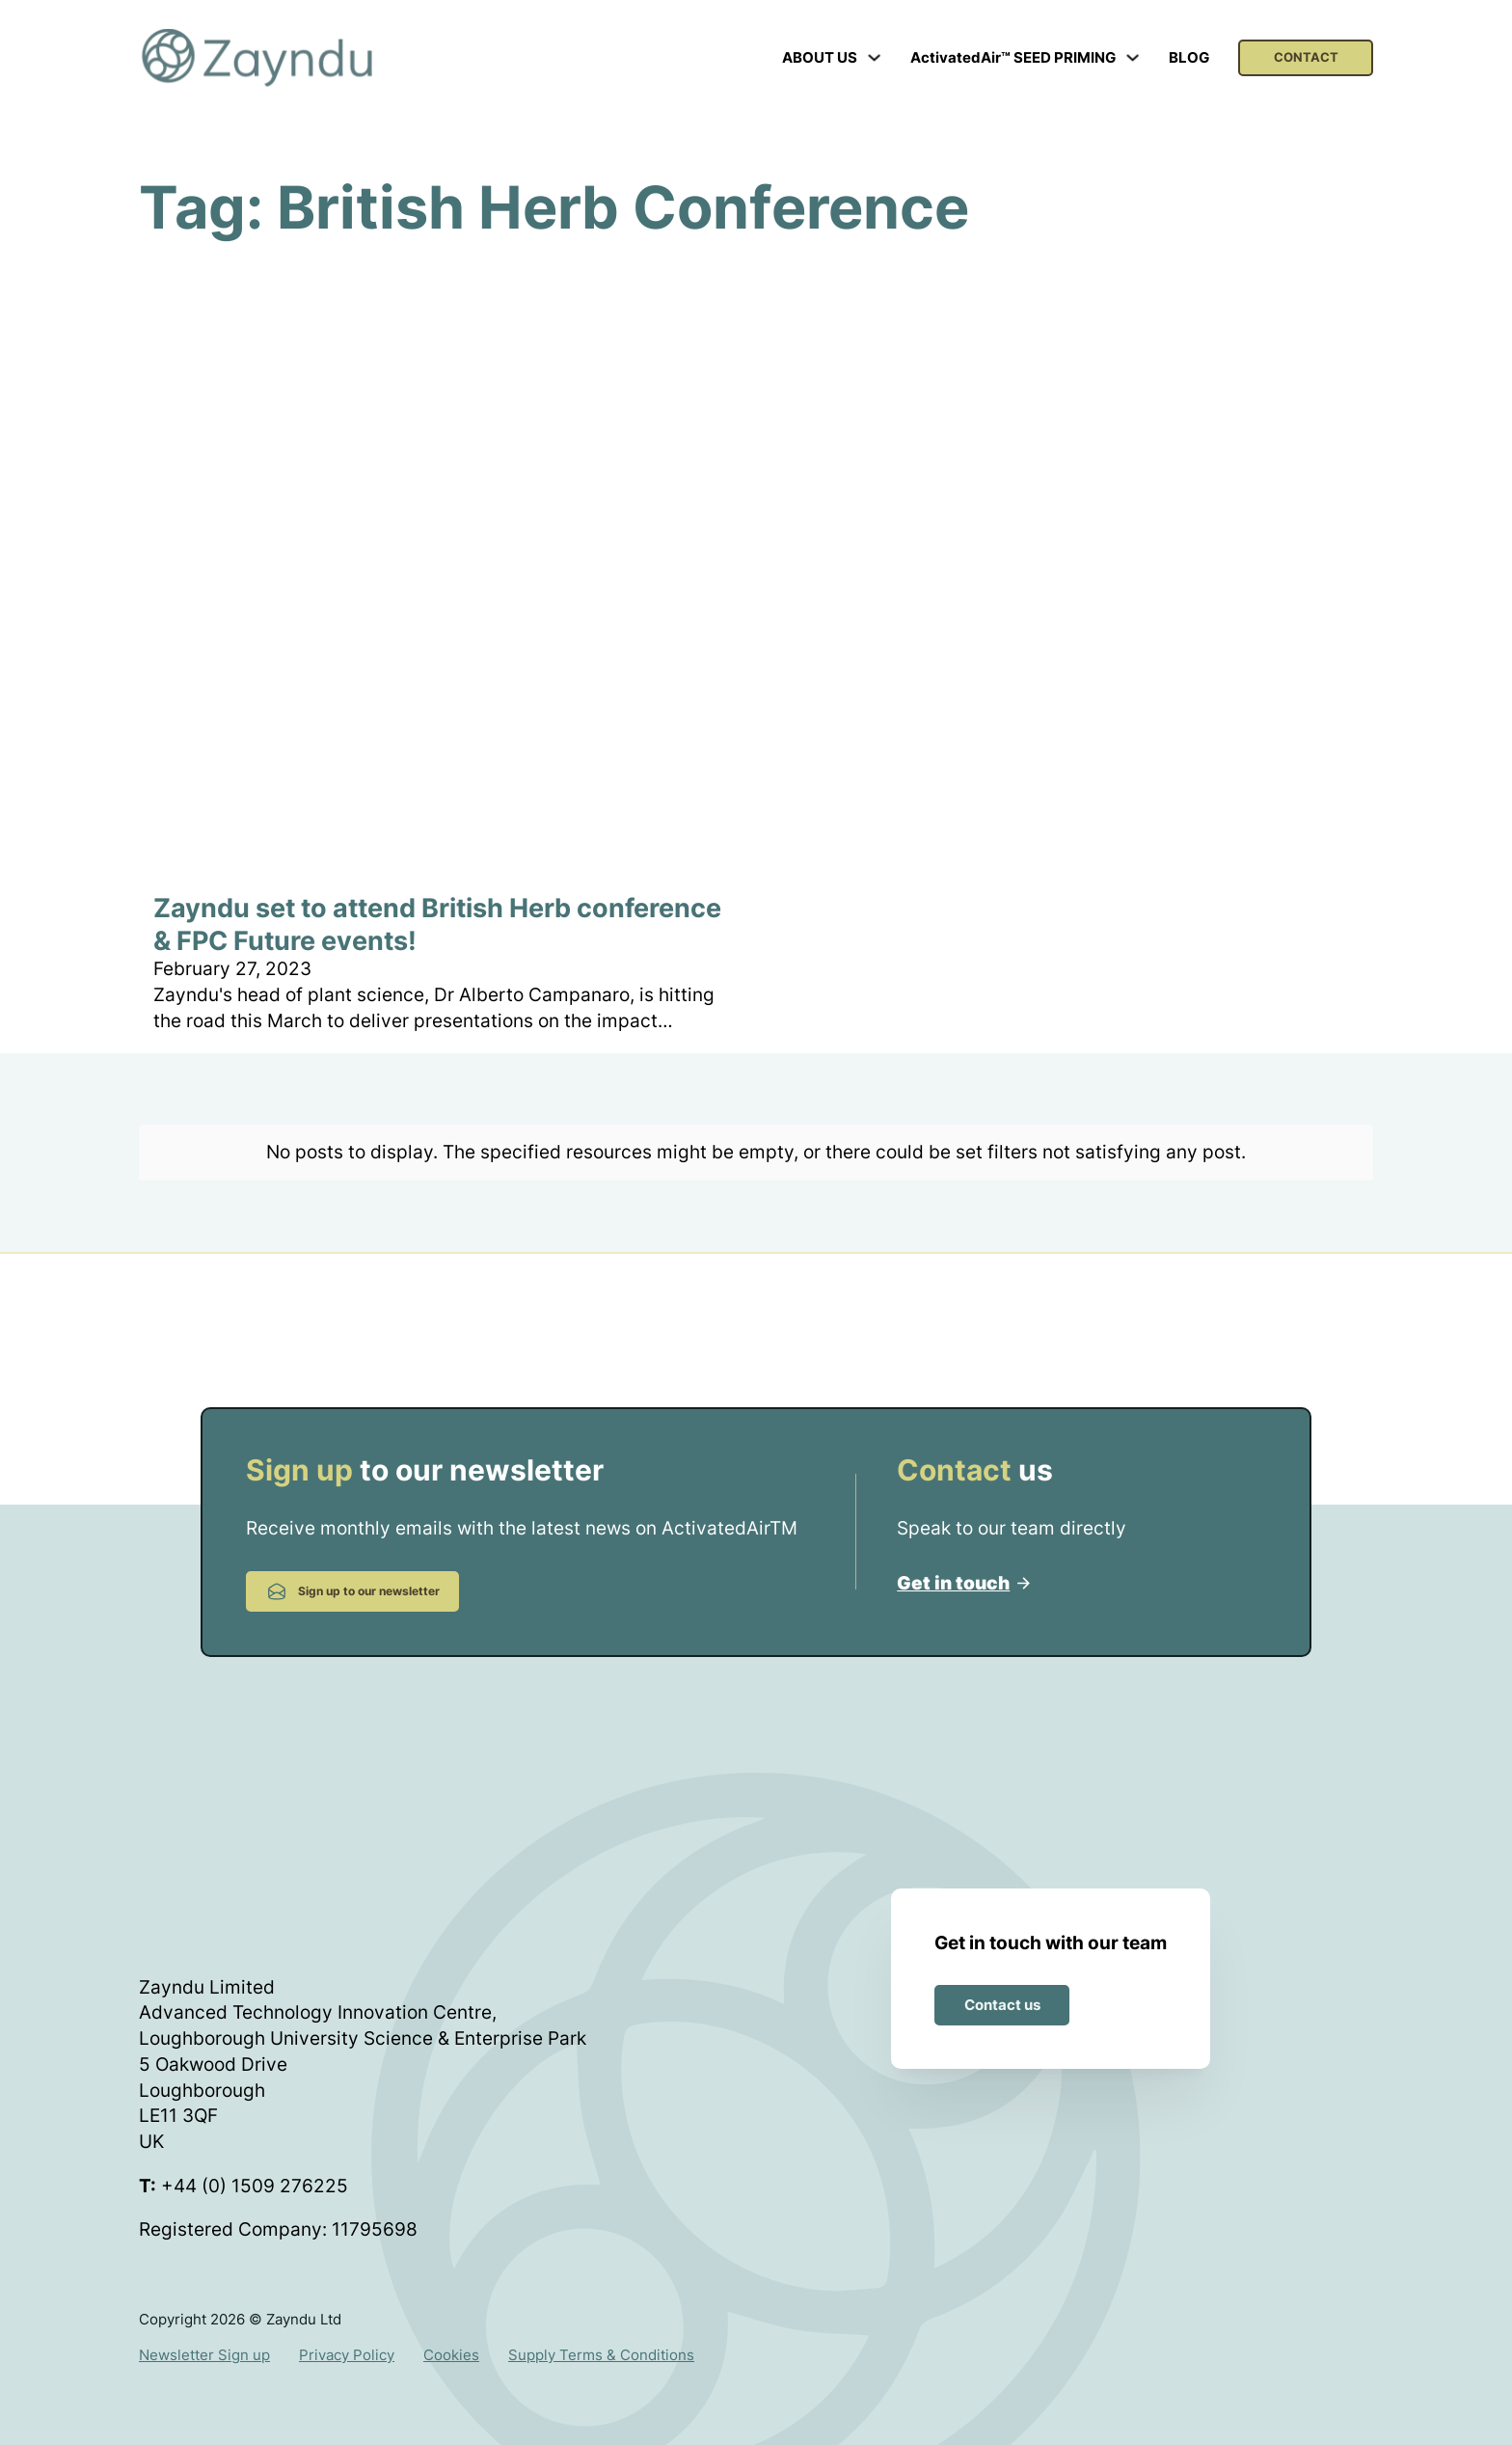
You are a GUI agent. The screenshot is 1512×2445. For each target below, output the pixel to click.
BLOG (1189, 57)
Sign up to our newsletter (352, 1573)
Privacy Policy (346, 2337)
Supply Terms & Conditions (601, 2337)
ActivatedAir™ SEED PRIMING (1013, 57)
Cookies (451, 2337)
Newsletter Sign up (204, 2337)
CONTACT (1306, 57)
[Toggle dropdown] (874, 57)
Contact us (1002, 1986)
